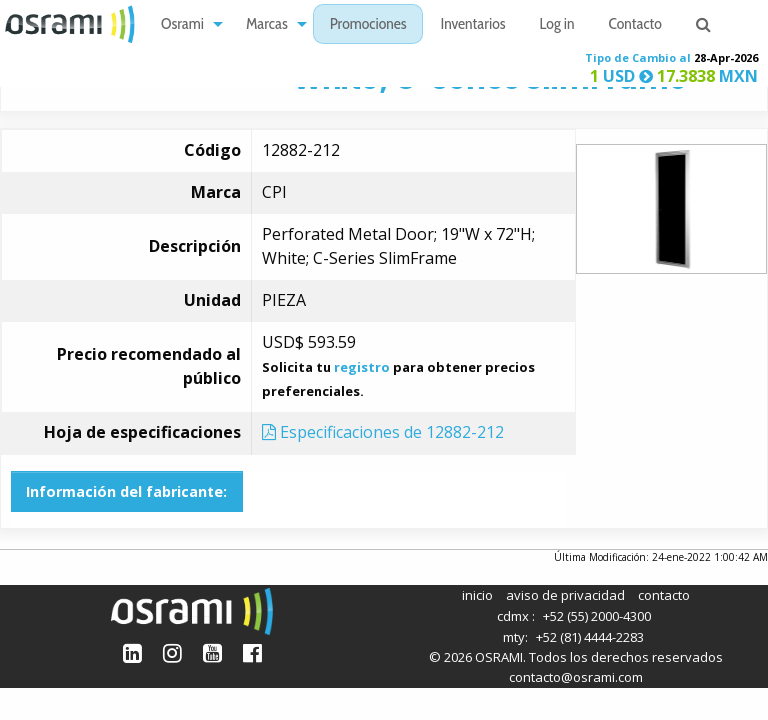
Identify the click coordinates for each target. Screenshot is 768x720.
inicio (477, 595)
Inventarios (472, 25)
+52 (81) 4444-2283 (590, 637)
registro (362, 367)
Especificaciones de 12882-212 (383, 432)
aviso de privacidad (565, 595)
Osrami (182, 25)
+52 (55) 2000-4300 (597, 616)
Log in (557, 25)
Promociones (368, 25)
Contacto (635, 25)
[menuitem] (186, 24)
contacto (664, 595)
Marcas (267, 25)
